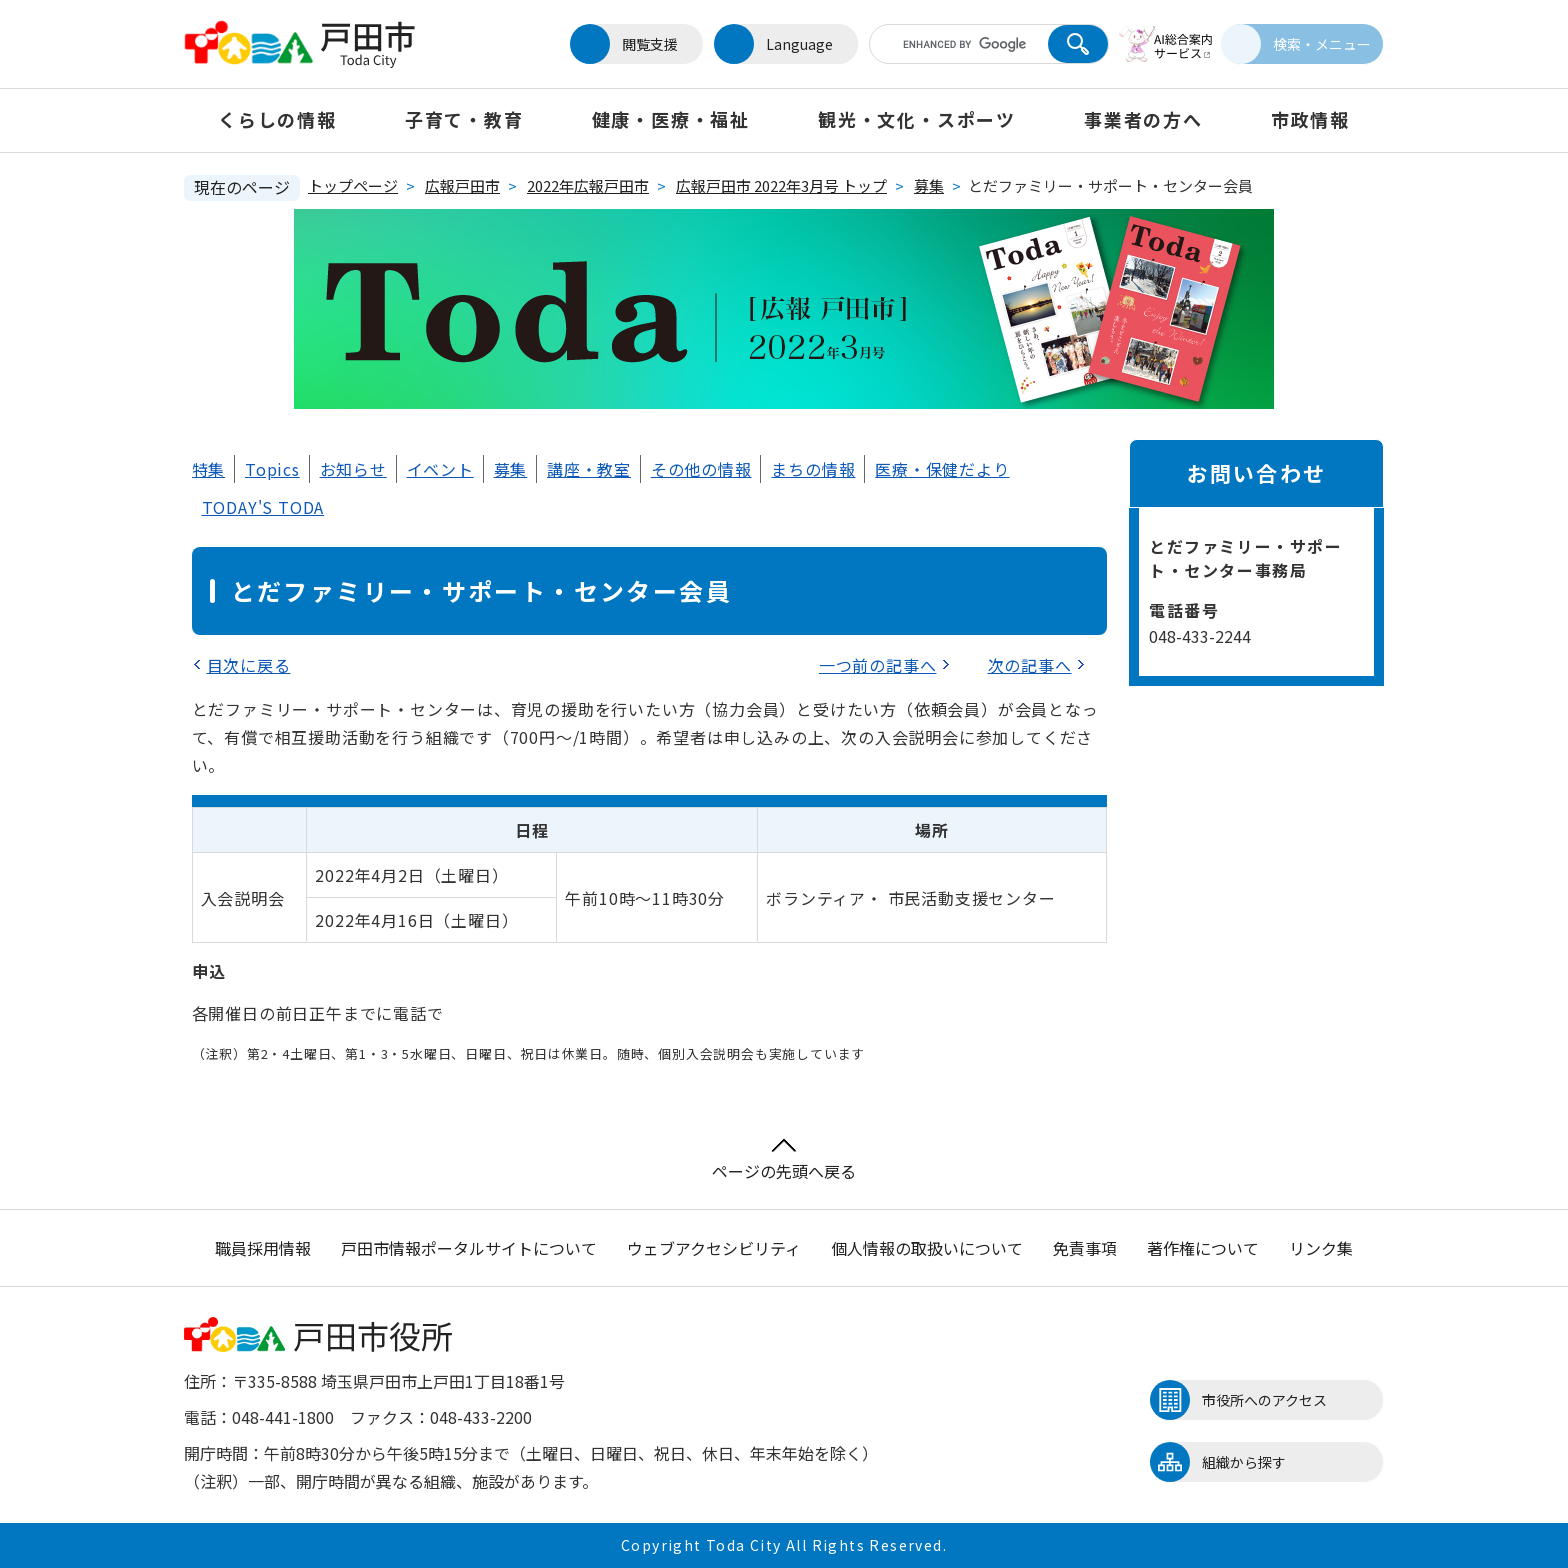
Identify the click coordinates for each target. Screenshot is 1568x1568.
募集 (929, 185)
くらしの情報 (277, 119)
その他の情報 (701, 469)
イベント (440, 469)
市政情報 (1310, 119)
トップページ (353, 185)
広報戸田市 (462, 185)
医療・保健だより (942, 469)
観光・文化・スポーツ (917, 119)
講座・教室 (589, 469)
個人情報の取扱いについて (927, 1248)
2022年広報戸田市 (588, 185)
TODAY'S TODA (263, 507)
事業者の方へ (1143, 119)
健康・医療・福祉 (671, 119)
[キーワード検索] (947, 44)
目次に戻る (249, 665)
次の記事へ (1030, 665)
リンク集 (1321, 1248)
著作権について (1203, 1248)
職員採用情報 (263, 1248)
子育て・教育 (464, 119)
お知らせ (353, 469)
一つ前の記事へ (878, 665)
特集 (209, 469)
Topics (272, 469)
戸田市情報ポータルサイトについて (469, 1248)
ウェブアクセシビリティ (714, 1248)
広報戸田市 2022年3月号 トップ (781, 185)
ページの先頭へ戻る (784, 1160)
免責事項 (1085, 1248)
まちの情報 (813, 469)
